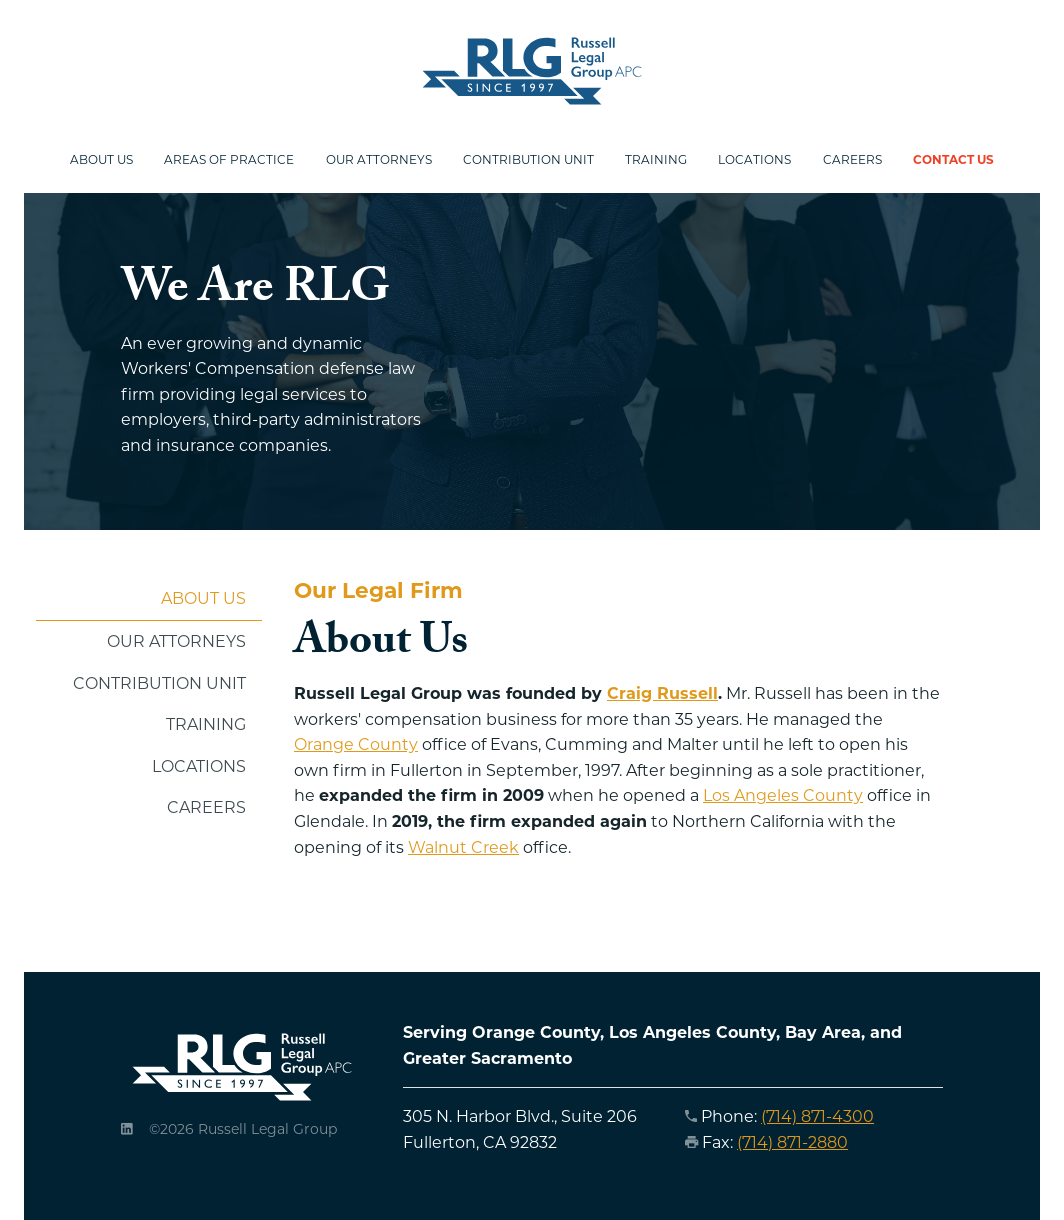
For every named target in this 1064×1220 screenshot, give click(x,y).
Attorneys (377, 159)
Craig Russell (662, 693)
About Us (203, 598)
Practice (227, 159)
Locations (758, 159)
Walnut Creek (463, 847)
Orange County (356, 744)
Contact (958, 159)
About (97, 159)
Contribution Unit (529, 159)
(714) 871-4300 (817, 1116)
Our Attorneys (176, 641)
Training (659, 159)
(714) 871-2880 (792, 1142)
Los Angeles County (783, 796)
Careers (856, 159)
